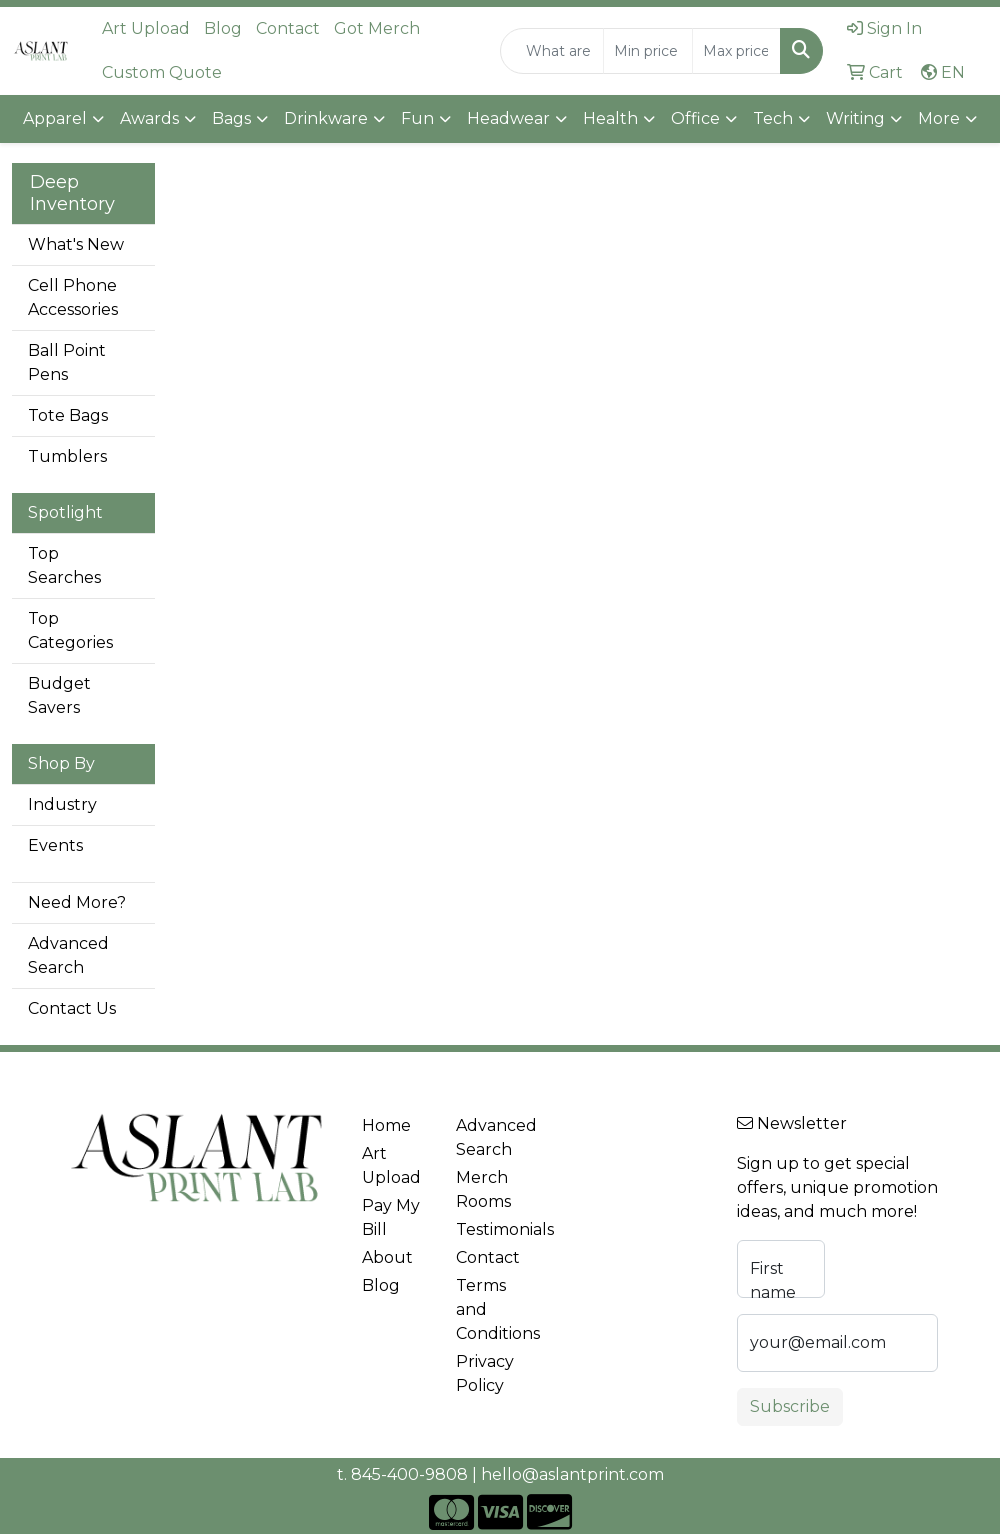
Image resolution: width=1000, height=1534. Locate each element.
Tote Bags (68, 415)
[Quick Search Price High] (736, 51)
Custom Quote (162, 72)
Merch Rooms (483, 1189)
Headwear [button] (508, 118)
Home (386, 1125)
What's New (76, 244)
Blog (223, 28)
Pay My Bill (391, 1217)
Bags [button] (231, 118)
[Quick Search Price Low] (647, 51)
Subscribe (790, 1406)
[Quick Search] (552, 51)
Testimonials (491, 1229)
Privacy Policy (485, 1373)
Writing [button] (855, 118)
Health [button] (610, 118)
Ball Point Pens (67, 362)
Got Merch (377, 28)
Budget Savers (59, 695)
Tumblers (67, 456)
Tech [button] (773, 118)
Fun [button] (417, 118)
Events (55, 845)
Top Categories (70, 630)
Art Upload (146, 28)
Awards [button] (149, 118)
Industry (62, 804)
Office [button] (695, 118)
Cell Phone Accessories (73, 297)
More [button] (939, 118)
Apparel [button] (55, 118)
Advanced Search (68, 955)
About (387, 1257)
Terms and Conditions (491, 1309)
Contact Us (72, 1008)
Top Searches (64, 565)
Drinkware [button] (326, 118)
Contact (288, 28)
